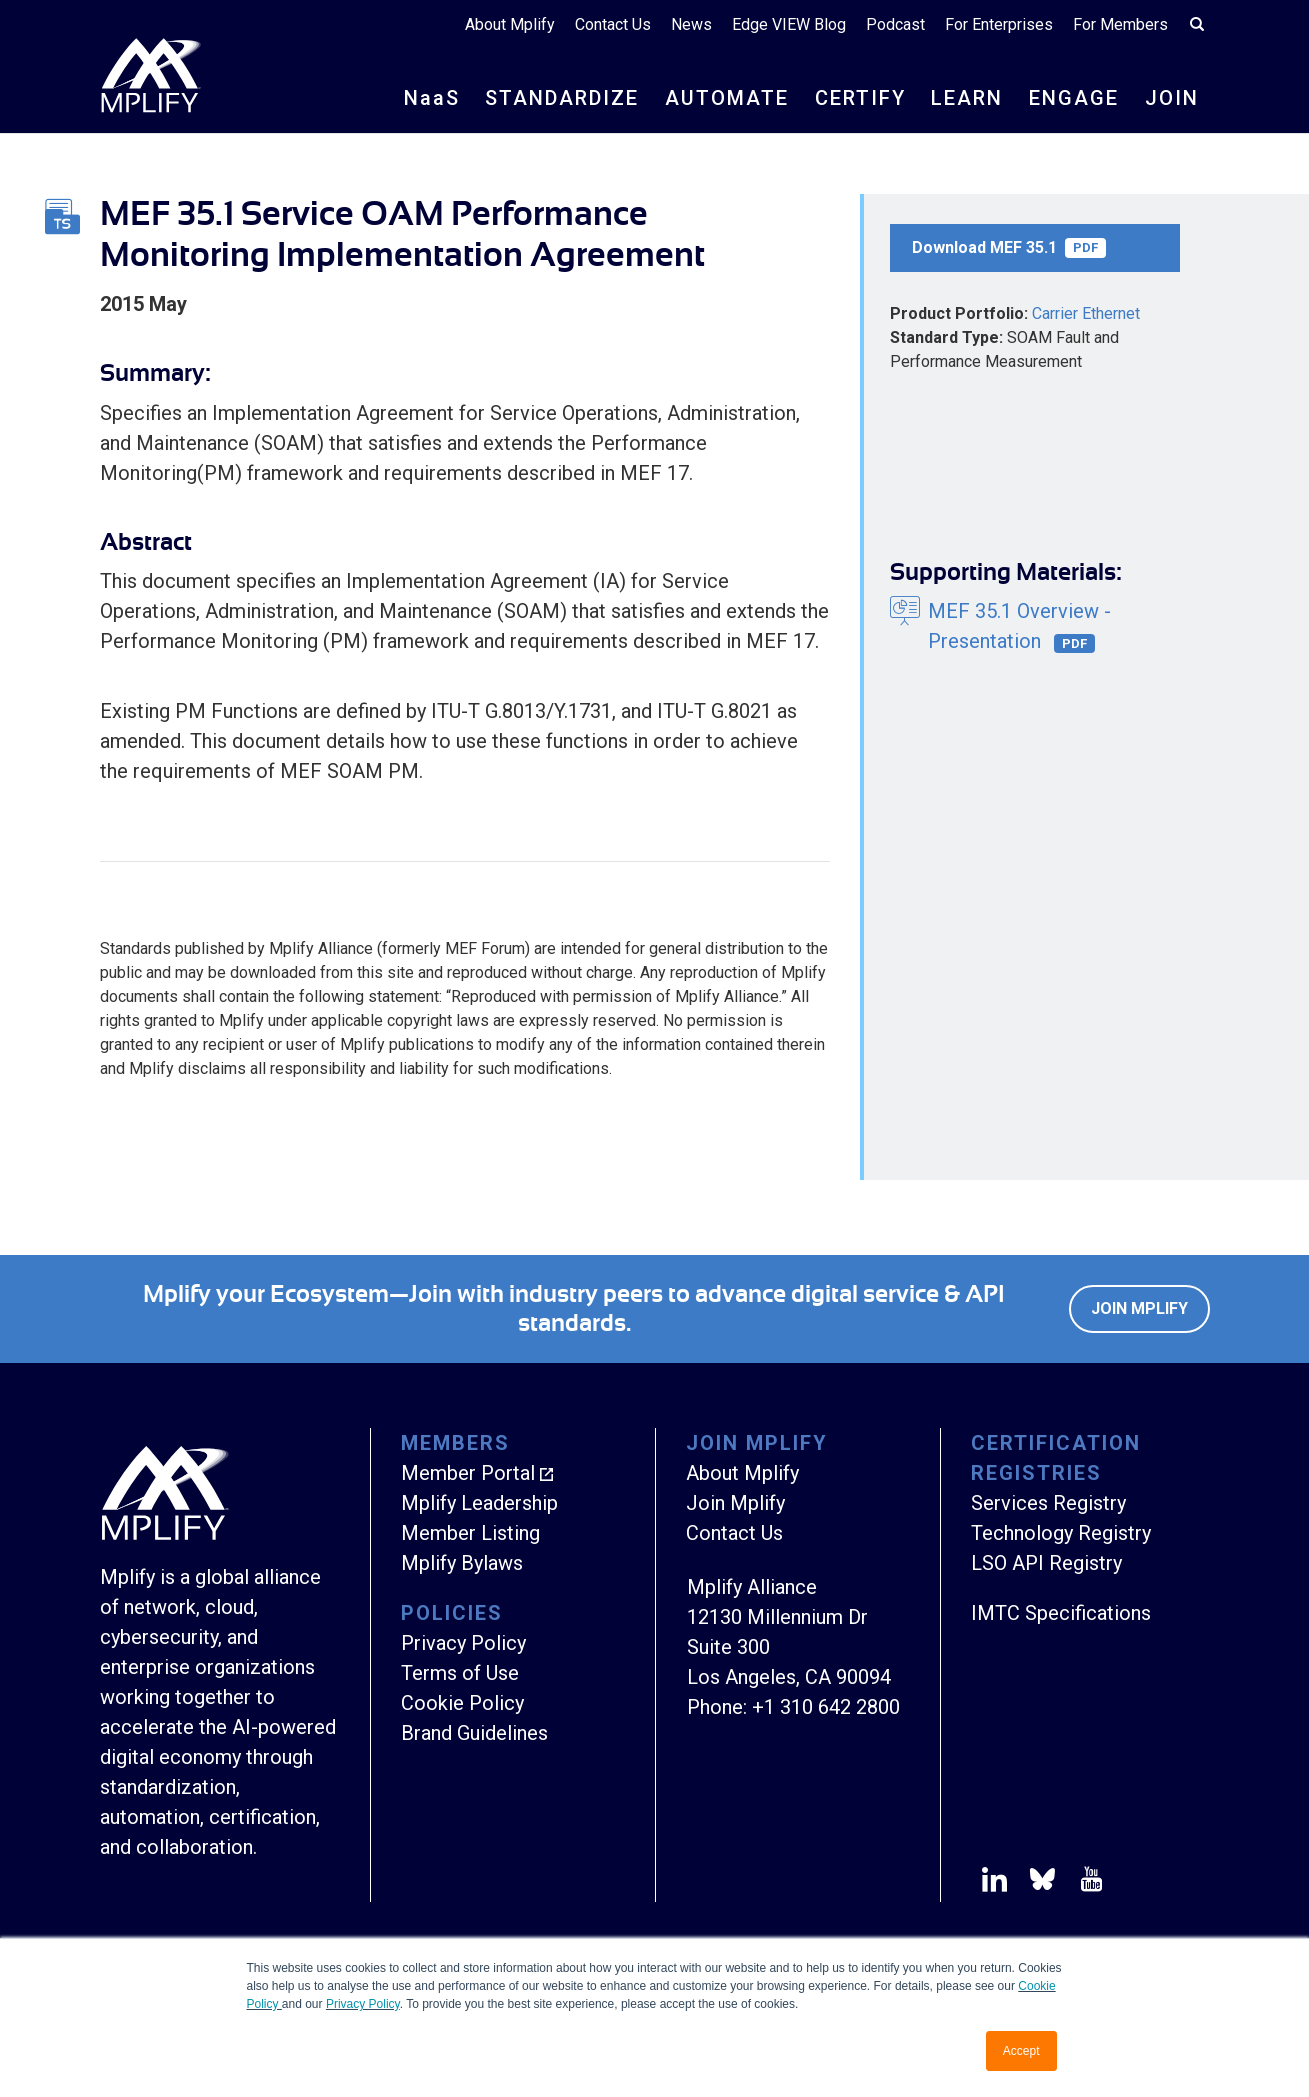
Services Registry (1048, 1503)
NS (432, 98)
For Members (1120, 24)
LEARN (967, 98)
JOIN (1172, 98)
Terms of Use (460, 1673)
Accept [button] (1021, 2051)
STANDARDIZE (562, 98)
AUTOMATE (727, 98)
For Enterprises (999, 24)
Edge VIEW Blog (789, 24)
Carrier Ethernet (1086, 313)
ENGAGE (1074, 98)
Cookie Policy (462, 1703)
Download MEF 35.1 (1009, 248)
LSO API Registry (1046, 1563)
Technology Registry (1061, 1533)
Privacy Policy (363, 2004)
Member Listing (470, 1533)
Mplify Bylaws (462, 1563)
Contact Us (613, 24)
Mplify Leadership (479, 1503)
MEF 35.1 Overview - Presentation (1019, 626)
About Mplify (510, 24)
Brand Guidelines (474, 1733)
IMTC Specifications (1061, 1613)
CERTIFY (860, 98)
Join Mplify (1139, 1308)
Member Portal (468, 1473)
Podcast (895, 24)
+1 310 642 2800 (826, 1707)
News (691, 24)
